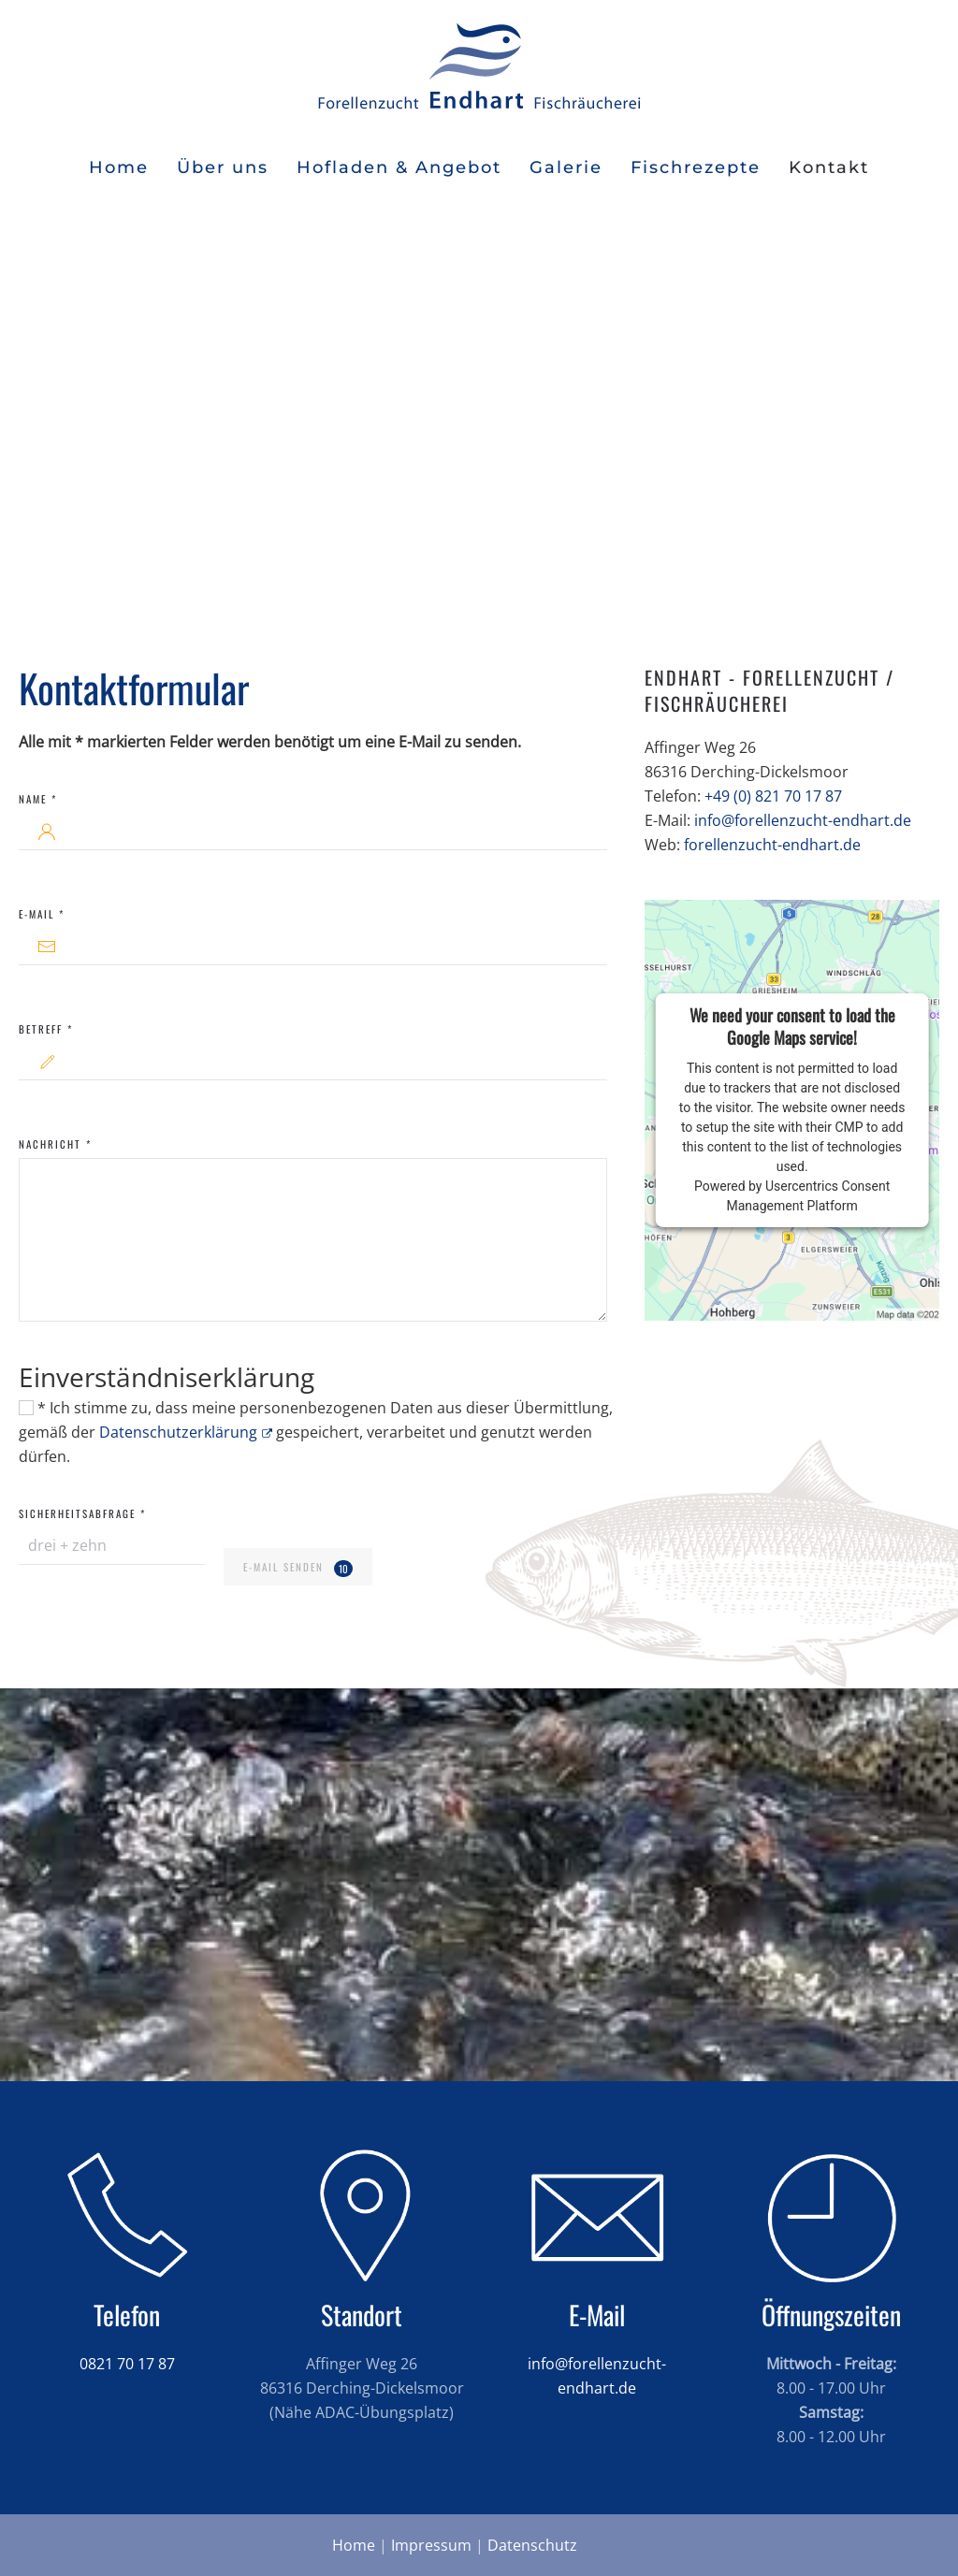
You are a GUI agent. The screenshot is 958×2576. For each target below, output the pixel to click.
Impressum (431, 2545)
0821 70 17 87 (127, 2363)
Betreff (46, 1028)
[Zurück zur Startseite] (479, 65)
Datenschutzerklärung (185, 1432)
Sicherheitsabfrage (82, 1513)
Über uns (223, 167)
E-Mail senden (297, 1568)
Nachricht (55, 1143)
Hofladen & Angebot (399, 167)
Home (119, 167)
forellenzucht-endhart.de (772, 844)
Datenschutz (532, 2545)
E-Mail (42, 913)
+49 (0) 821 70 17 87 (773, 796)
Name (38, 798)
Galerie (566, 167)
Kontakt (829, 167)
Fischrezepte (696, 167)
